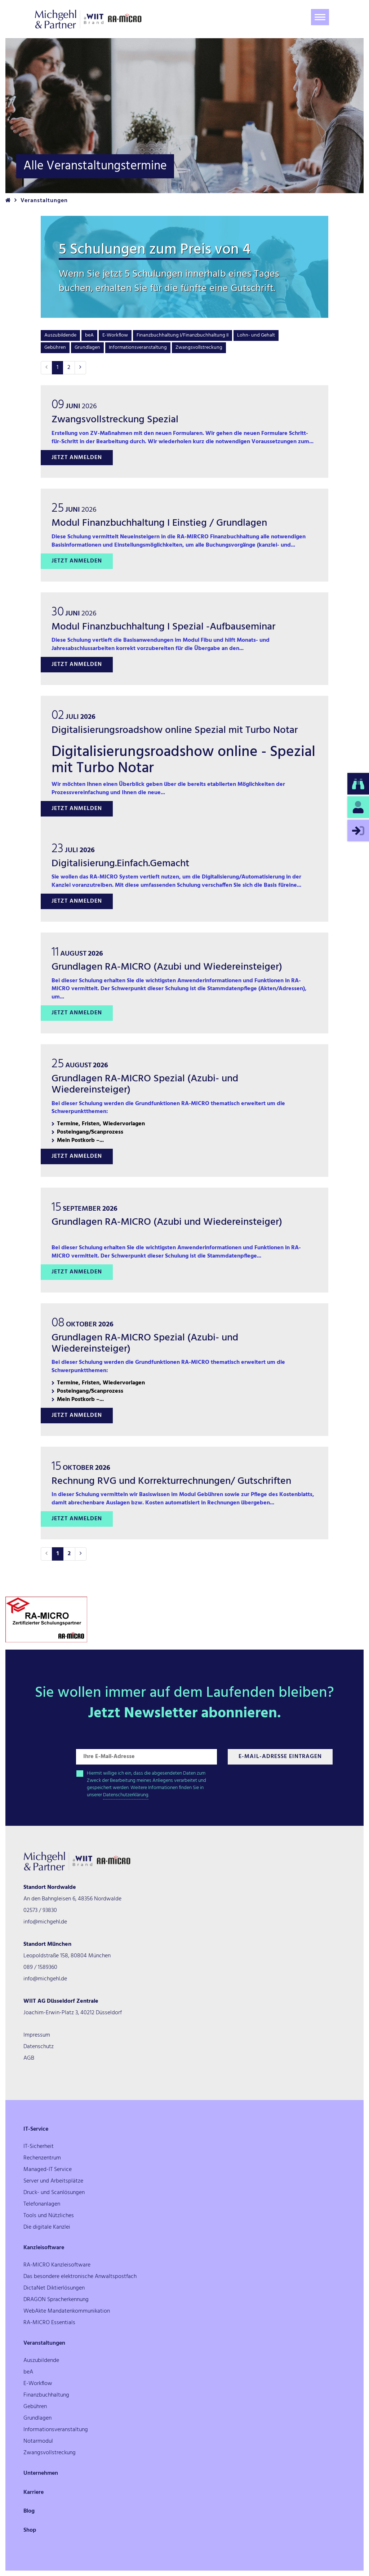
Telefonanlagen (41, 2204)
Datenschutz (38, 2046)
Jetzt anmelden (77, 457)
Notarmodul (38, 2441)
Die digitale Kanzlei (46, 2227)
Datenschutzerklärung (125, 1795)
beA (89, 335)
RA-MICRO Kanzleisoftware (56, 2265)
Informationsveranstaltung (138, 347)
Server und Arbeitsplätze (53, 2181)
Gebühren (55, 347)
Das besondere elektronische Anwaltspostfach (80, 2276)
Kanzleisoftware (43, 2247)
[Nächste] (80, 367)
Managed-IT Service (47, 2169)
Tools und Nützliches (48, 2215)
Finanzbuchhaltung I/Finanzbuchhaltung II (182, 335)
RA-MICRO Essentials (49, 2322)
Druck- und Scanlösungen (54, 2192)
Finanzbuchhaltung (46, 2395)
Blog (29, 2511)
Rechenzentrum (42, 2158)
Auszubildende (60, 335)
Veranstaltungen (44, 2343)
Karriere (33, 2492)
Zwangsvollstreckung (198, 347)
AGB (28, 2058)
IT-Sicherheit (38, 2146)
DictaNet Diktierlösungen (54, 2288)
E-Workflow (115, 335)
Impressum (36, 2035)
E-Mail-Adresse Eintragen (280, 1756)
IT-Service (35, 2129)
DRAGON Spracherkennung (56, 2299)
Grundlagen (87, 347)
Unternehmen (40, 2473)
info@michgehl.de (45, 1922)
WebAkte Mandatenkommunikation (66, 2311)
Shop (29, 2530)
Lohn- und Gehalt (256, 335)
